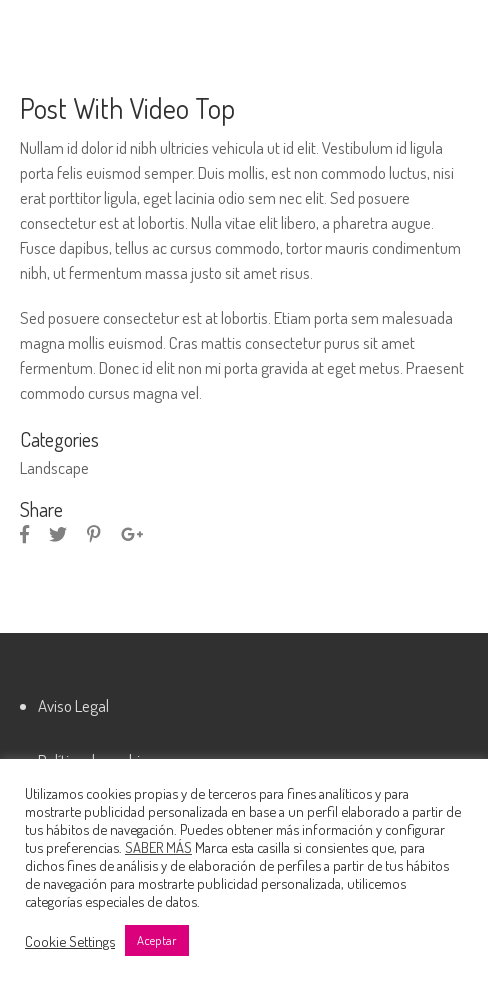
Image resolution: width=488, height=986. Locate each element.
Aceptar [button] (157, 940)
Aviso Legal (73, 705)
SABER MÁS (158, 847)
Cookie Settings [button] (70, 941)
